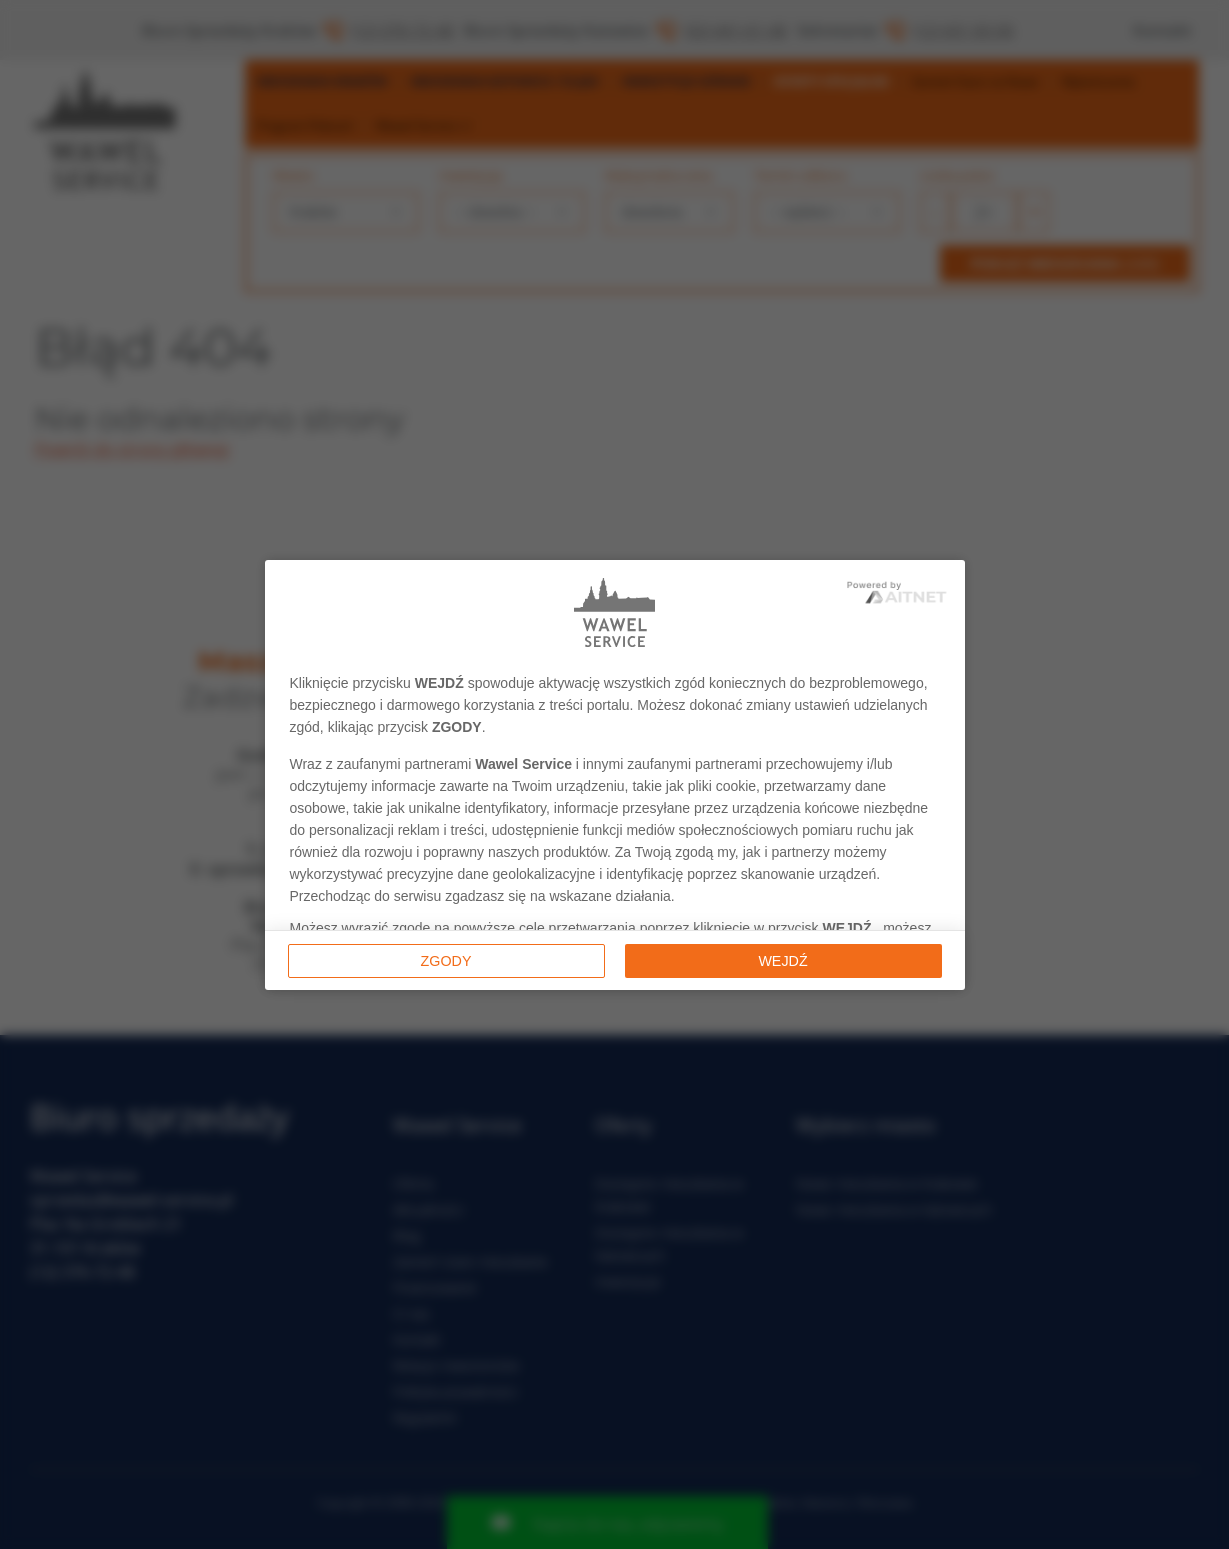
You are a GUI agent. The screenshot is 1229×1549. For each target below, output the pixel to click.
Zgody (446, 961)
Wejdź (782, 961)
